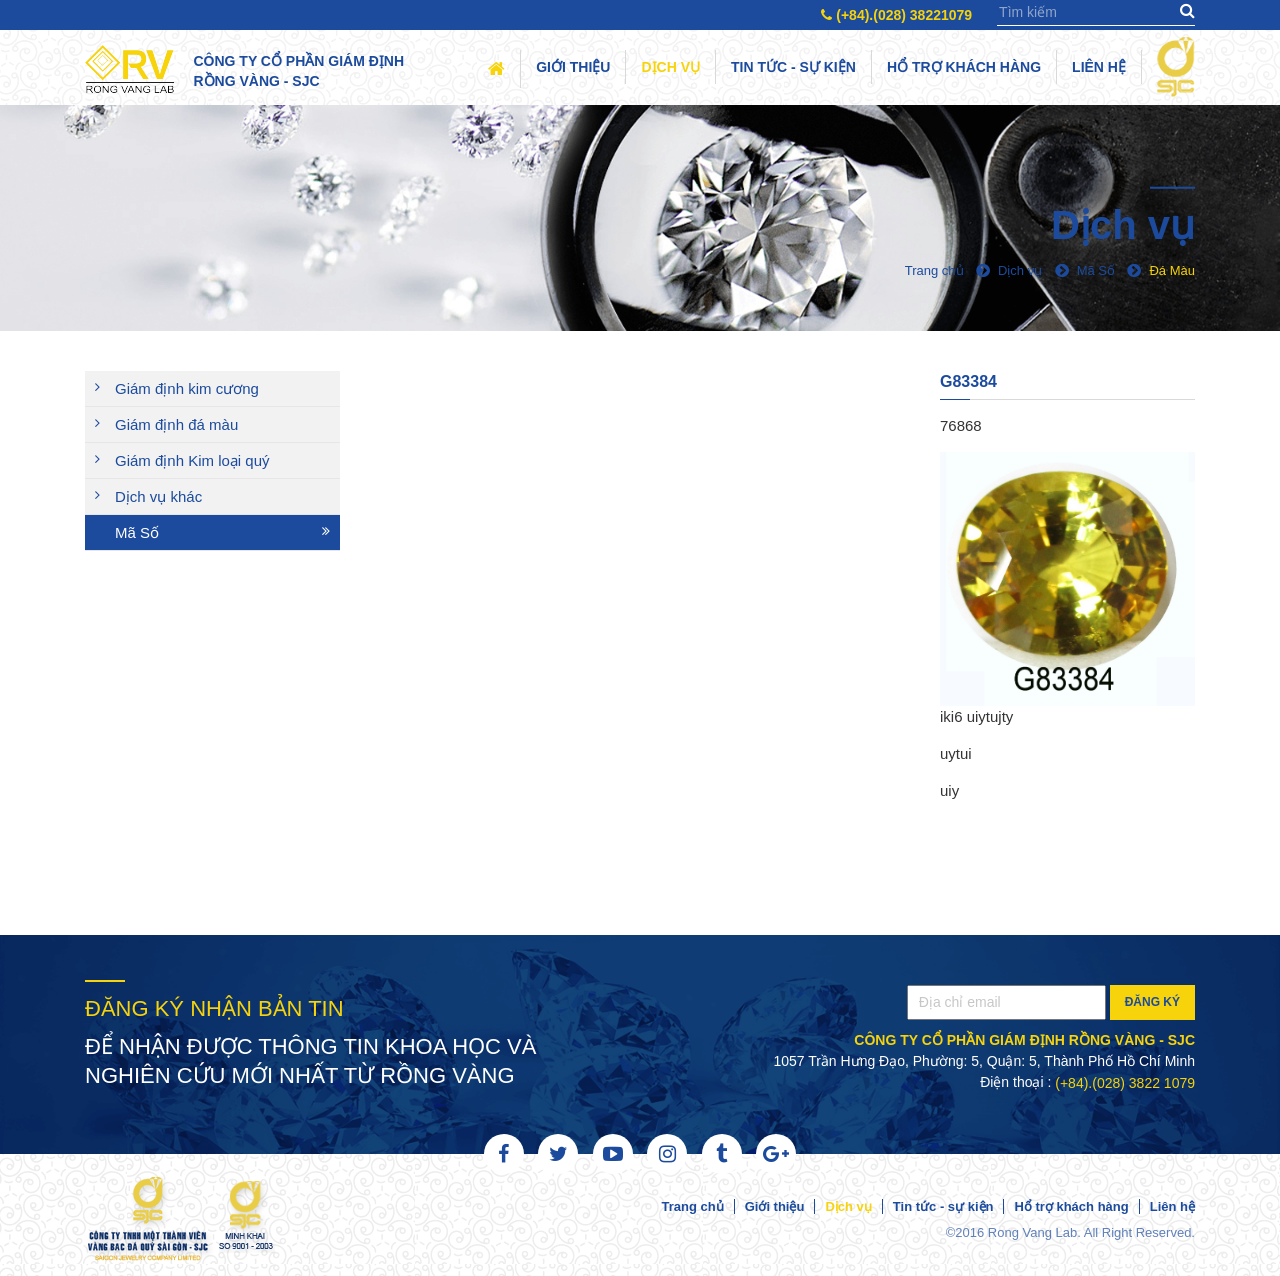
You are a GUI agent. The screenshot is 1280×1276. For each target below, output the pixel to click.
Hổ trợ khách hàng (964, 67)
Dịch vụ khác (158, 496)
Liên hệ (1099, 67)
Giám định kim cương (187, 388)
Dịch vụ (670, 67)
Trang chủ (692, 1206)
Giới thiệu (573, 67)
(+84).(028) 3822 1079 (1125, 1083)
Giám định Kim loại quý (192, 460)
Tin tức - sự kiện (793, 67)
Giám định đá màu (176, 424)
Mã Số (137, 532)
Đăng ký (1152, 1002)
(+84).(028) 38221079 (896, 15)
